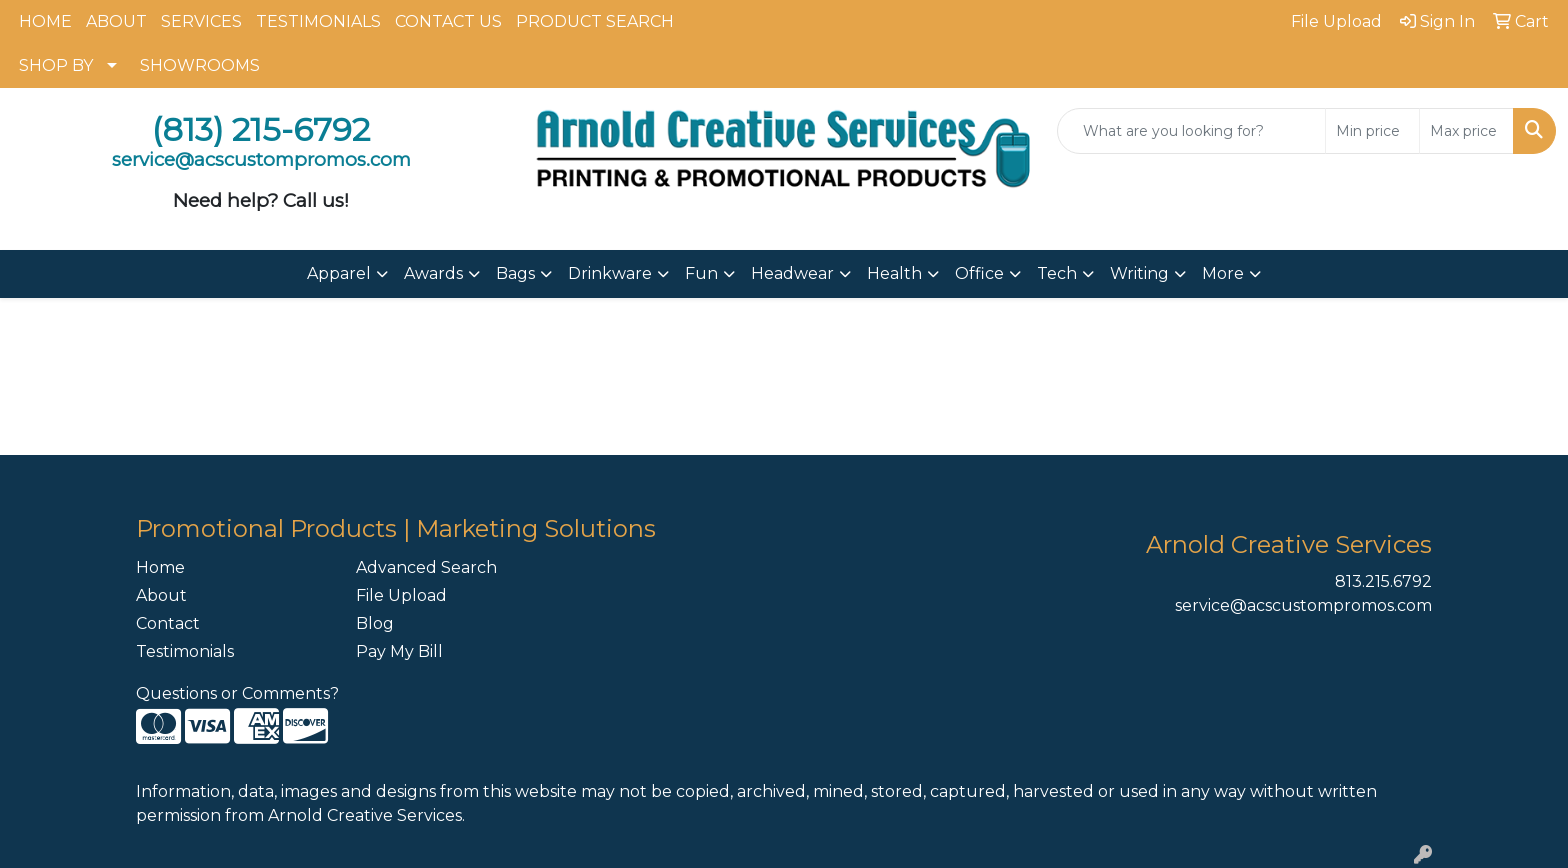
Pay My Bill (399, 651)
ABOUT (116, 21)
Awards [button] (433, 273)
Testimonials (185, 651)
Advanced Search (426, 567)
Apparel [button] (339, 273)
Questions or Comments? (237, 693)
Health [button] (894, 273)
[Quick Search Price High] (1466, 131)
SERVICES (201, 21)
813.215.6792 (1383, 581)
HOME (45, 21)
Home (160, 567)
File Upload (401, 595)
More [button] (1223, 273)
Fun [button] (701, 273)
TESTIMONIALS (318, 21)
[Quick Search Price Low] (1372, 131)
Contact (168, 623)
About (161, 595)
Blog (375, 623)
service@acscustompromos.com (1303, 605)
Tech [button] (1057, 273)
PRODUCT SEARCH (595, 21)
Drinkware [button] (610, 273)
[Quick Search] (1191, 131)
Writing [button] (1139, 273)
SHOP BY (56, 65)
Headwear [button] (792, 273)
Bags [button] (515, 273)
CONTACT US (448, 21)
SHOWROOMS (200, 65)
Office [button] (979, 273)
